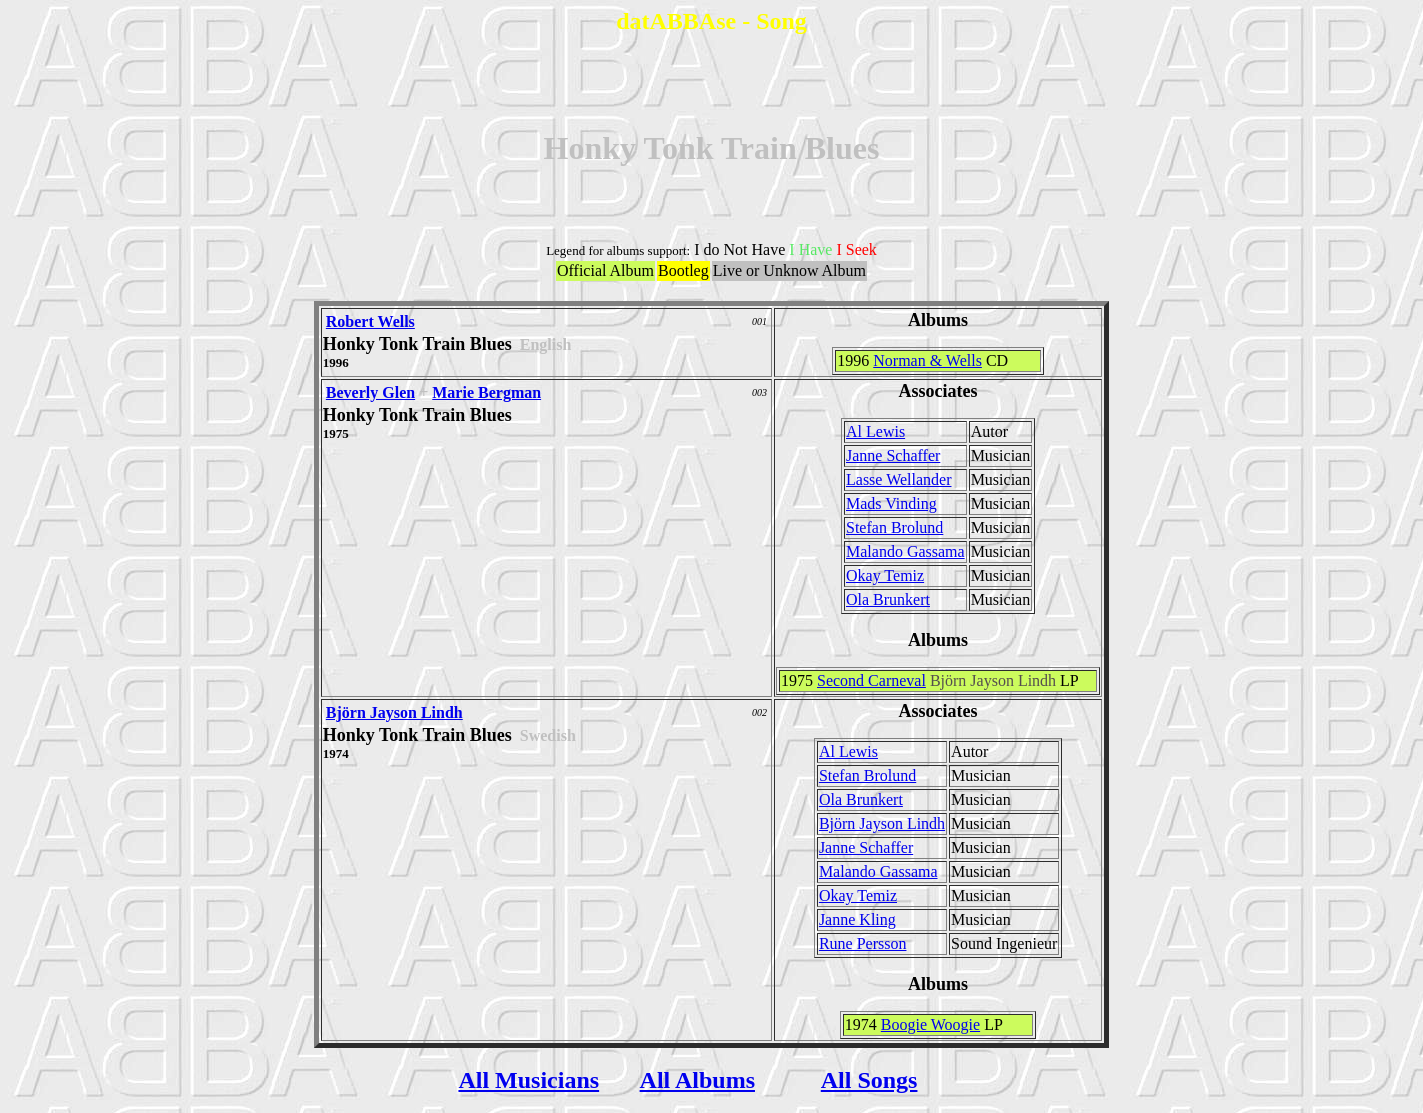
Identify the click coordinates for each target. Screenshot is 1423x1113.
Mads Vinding (891, 503)
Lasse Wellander (898, 479)
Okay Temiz (885, 575)
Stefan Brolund (894, 527)
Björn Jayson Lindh (394, 712)
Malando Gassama (905, 551)
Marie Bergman (486, 392)
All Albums (697, 1080)
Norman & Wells (927, 360)
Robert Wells (370, 321)
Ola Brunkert (888, 599)
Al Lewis (875, 431)
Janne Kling (857, 919)
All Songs (869, 1080)
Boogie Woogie (930, 1024)
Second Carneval (871, 680)
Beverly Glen (370, 392)
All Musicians (528, 1080)
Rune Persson (863, 943)
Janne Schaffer (893, 455)
